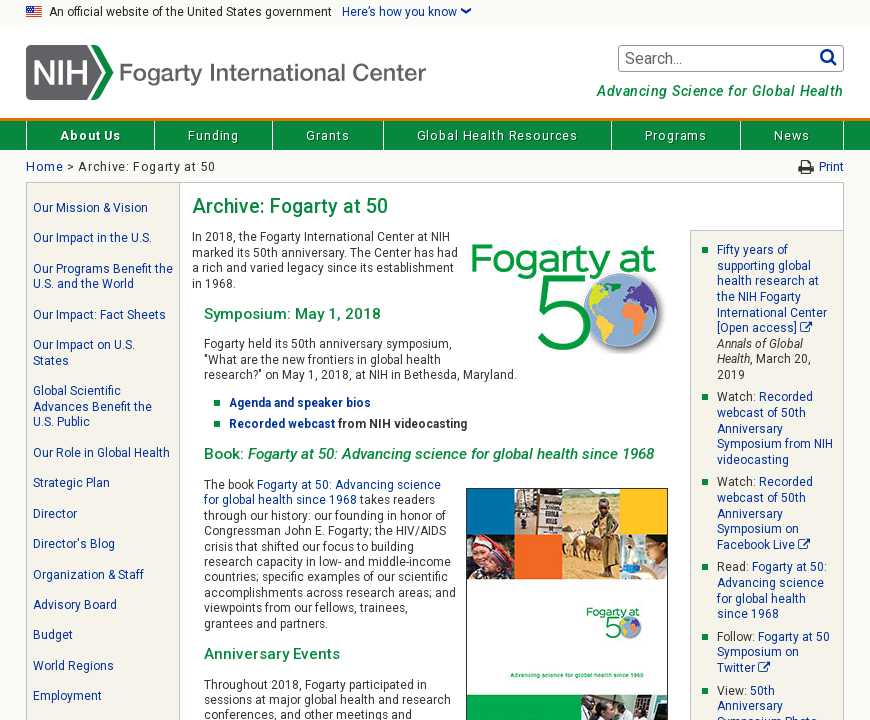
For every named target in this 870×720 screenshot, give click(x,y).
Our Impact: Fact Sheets (99, 315)
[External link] (806, 328)
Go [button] (828, 59)
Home (45, 166)
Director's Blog (74, 544)
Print (831, 166)
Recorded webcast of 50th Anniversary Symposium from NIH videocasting (775, 428)
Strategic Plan (71, 483)
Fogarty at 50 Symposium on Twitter (773, 652)
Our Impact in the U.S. (92, 238)
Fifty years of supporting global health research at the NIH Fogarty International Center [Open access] (772, 289)
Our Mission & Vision (90, 208)
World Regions (73, 666)
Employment (67, 696)
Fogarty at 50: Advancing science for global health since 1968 (322, 492)
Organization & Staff (88, 575)
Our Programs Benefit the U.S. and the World (103, 277)
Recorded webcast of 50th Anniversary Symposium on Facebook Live (765, 513)
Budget (53, 635)
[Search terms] (731, 59)
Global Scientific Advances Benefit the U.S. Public (92, 406)
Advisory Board (75, 605)
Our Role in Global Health (101, 453)
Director (55, 514)
